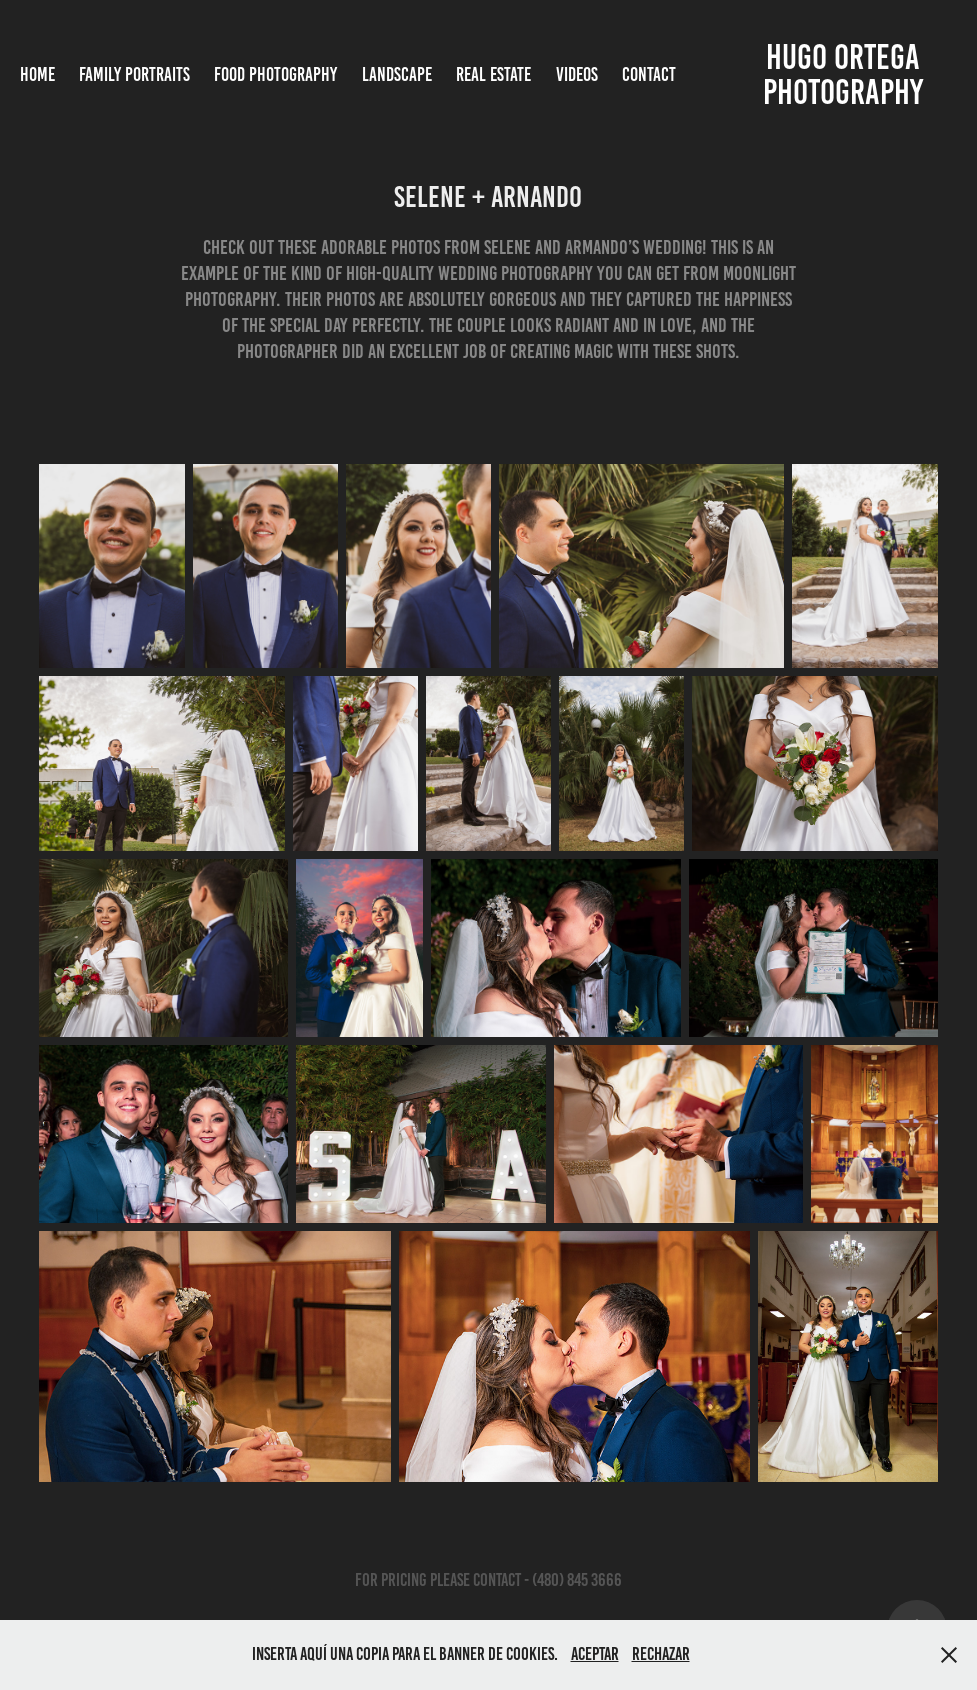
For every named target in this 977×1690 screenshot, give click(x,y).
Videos (577, 74)
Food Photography (275, 74)
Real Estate (493, 74)
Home (37, 74)
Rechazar (661, 1654)
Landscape (397, 74)
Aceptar (595, 1654)
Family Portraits (134, 74)
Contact (649, 74)
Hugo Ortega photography (845, 74)
